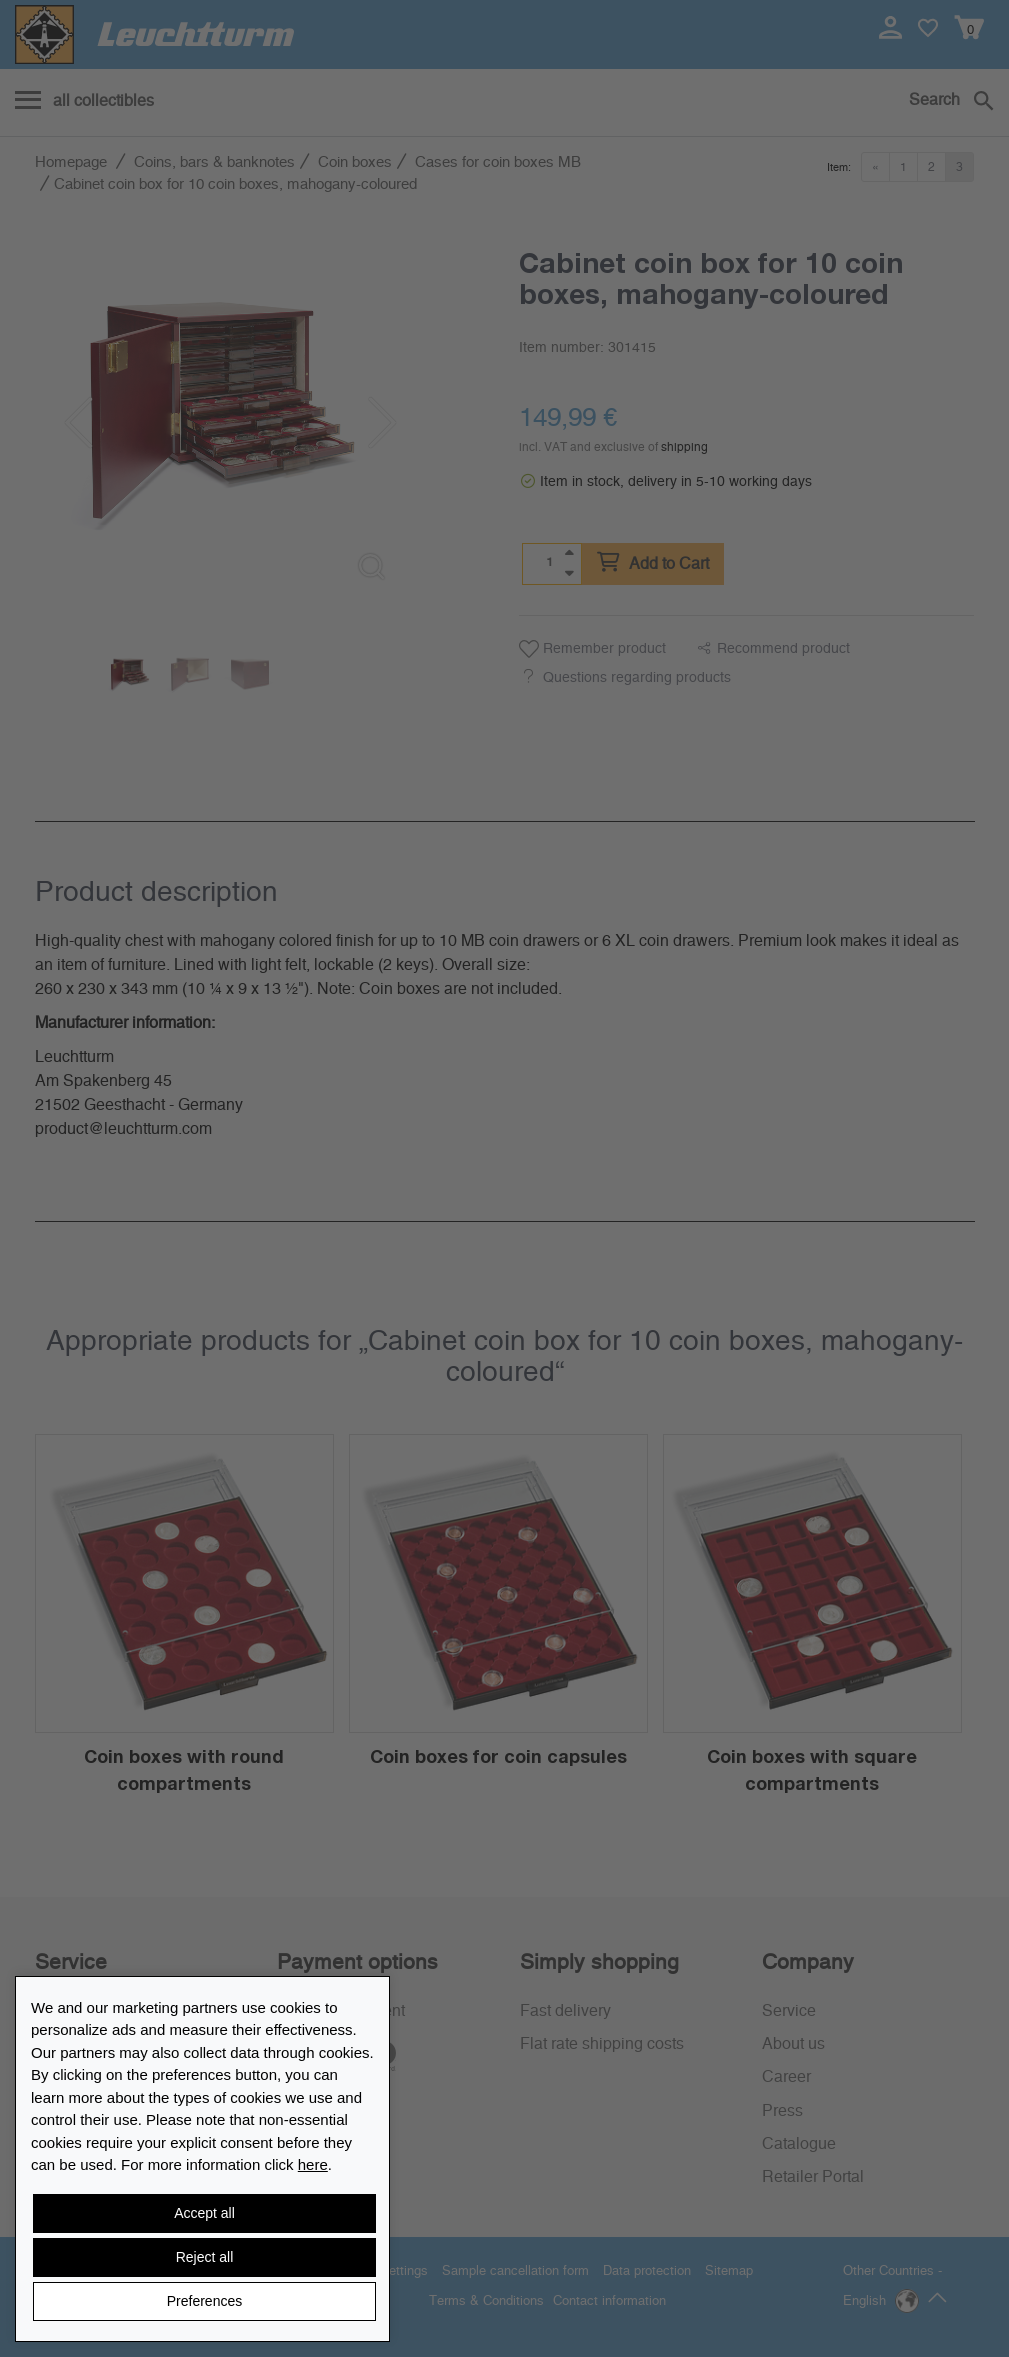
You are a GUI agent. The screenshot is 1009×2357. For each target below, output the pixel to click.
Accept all (204, 2213)
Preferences (204, 2301)
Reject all (205, 2257)
